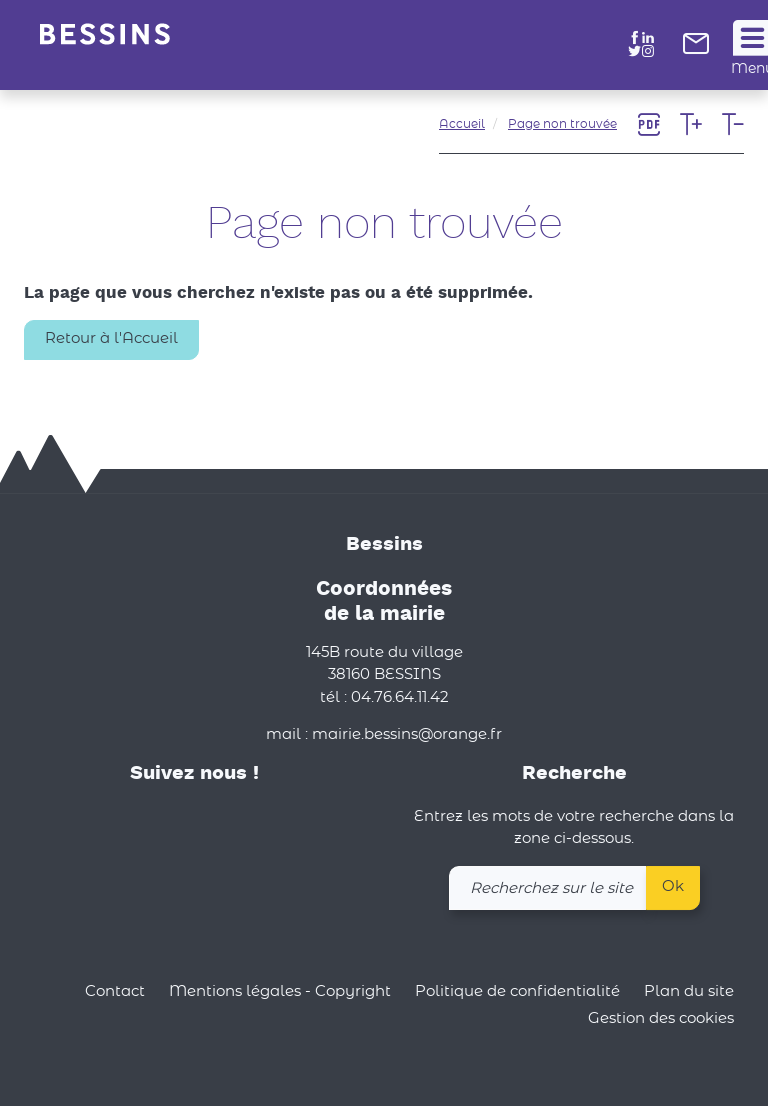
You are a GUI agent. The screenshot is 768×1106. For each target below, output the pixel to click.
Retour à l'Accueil (111, 338)
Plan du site (689, 991)
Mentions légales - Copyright (280, 991)
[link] (696, 49)
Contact (115, 991)
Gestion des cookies (661, 1019)
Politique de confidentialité (517, 991)
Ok (673, 886)
